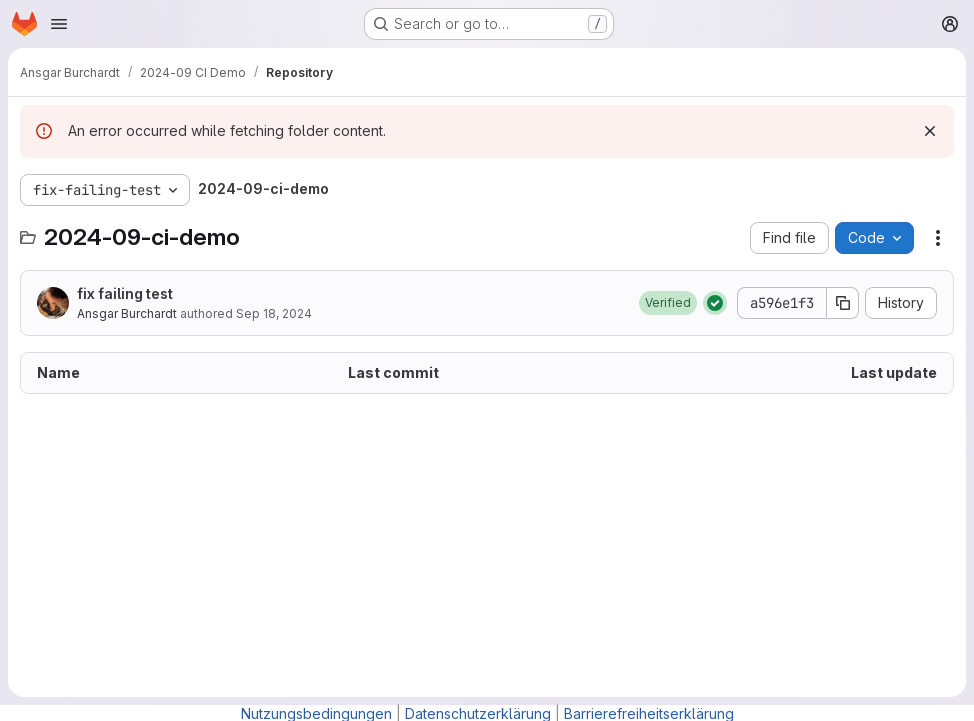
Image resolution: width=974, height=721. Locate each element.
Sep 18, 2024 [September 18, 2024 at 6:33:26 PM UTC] (274, 313)
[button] (668, 303)
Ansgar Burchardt (127, 313)
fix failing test (125, 293)
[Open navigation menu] (59, 24)
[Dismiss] (930, 131)
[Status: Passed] (715, 303)
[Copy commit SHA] (843, 303)
